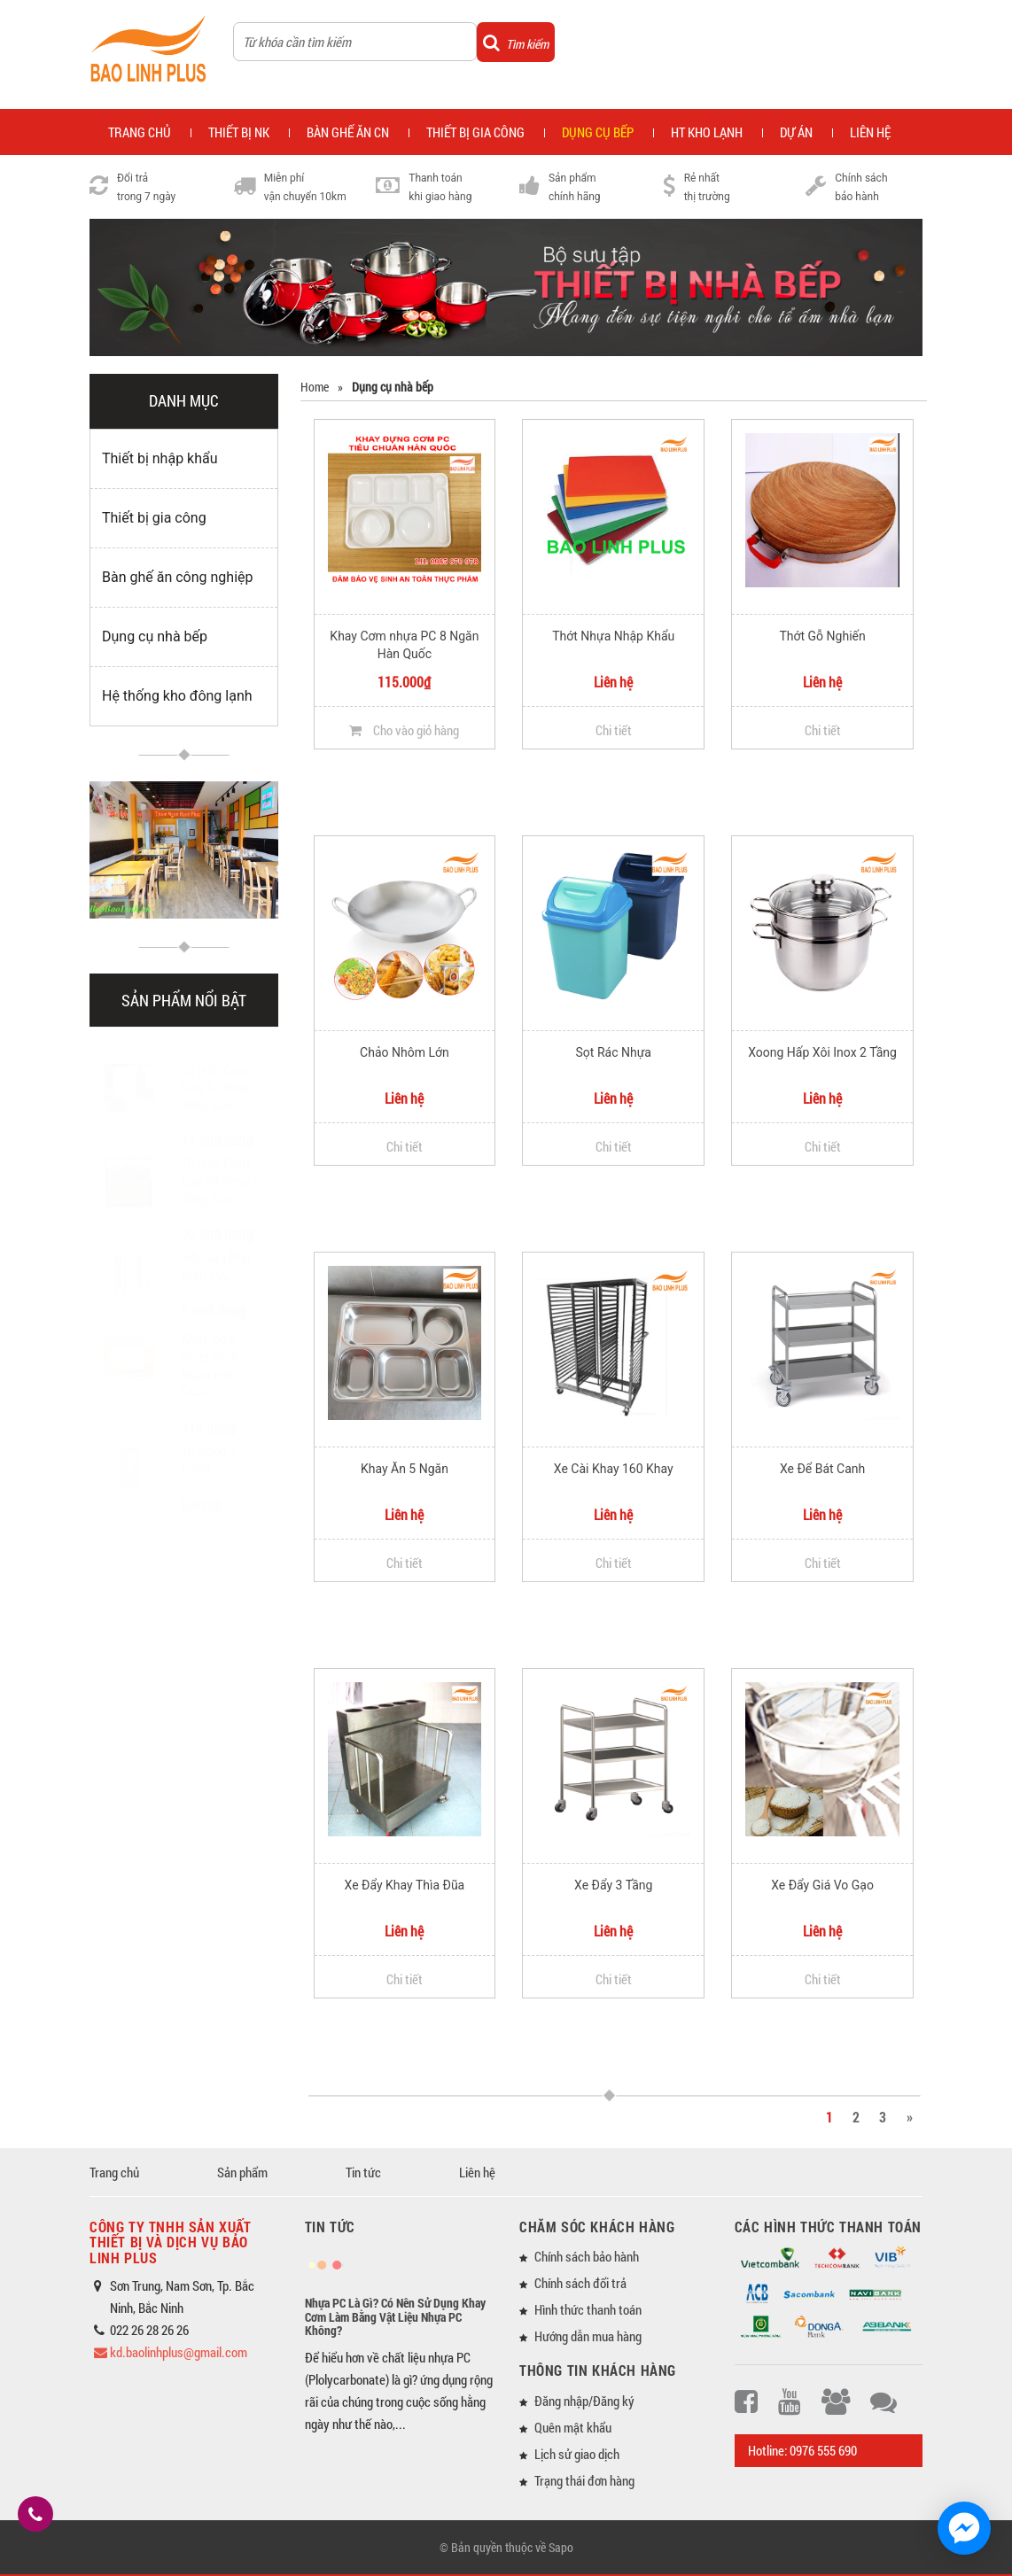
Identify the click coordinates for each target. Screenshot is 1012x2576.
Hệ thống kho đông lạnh (177, 695)
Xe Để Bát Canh (822, 1469)
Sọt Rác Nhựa (613, 1052)
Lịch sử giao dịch (576, 2454)
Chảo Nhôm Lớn (404, 1052)
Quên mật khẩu (572, 2427)
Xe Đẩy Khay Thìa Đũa (405, 1885)
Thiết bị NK (238, 132)
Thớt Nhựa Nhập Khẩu (613, 636)
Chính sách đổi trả (580, 2283)
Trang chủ (114, 2172)
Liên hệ (477, 2172)
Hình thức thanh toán (588, 2309)
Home (314, 386)
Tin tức (363, 2172)
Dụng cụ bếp (598, 132)
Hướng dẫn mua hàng (588, 2336)
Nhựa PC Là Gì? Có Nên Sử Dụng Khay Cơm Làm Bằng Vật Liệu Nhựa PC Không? (395, 2316)
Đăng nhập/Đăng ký (584, 2400)
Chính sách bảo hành (586, 2256)
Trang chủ (139, 132)
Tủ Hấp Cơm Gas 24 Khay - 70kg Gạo (219, 1163)
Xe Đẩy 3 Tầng (613, 1885)
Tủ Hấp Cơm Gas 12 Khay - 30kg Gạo (219, 1070)
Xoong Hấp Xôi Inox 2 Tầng (822, 1052)
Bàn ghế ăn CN (348, 132)
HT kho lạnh (707, 132)
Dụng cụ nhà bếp (154, 636)
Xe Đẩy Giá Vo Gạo (822, 1885)
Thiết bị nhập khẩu (160, 458)
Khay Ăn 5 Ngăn (404, 1469)
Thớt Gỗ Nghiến (822, 636)
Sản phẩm (242, 2172)
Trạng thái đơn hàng (584, 2480)
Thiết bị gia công (475, 132)
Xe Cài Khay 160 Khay (613, 1469)
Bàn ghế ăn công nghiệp (177, 577)
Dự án (796, 132)
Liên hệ (870, 132)
